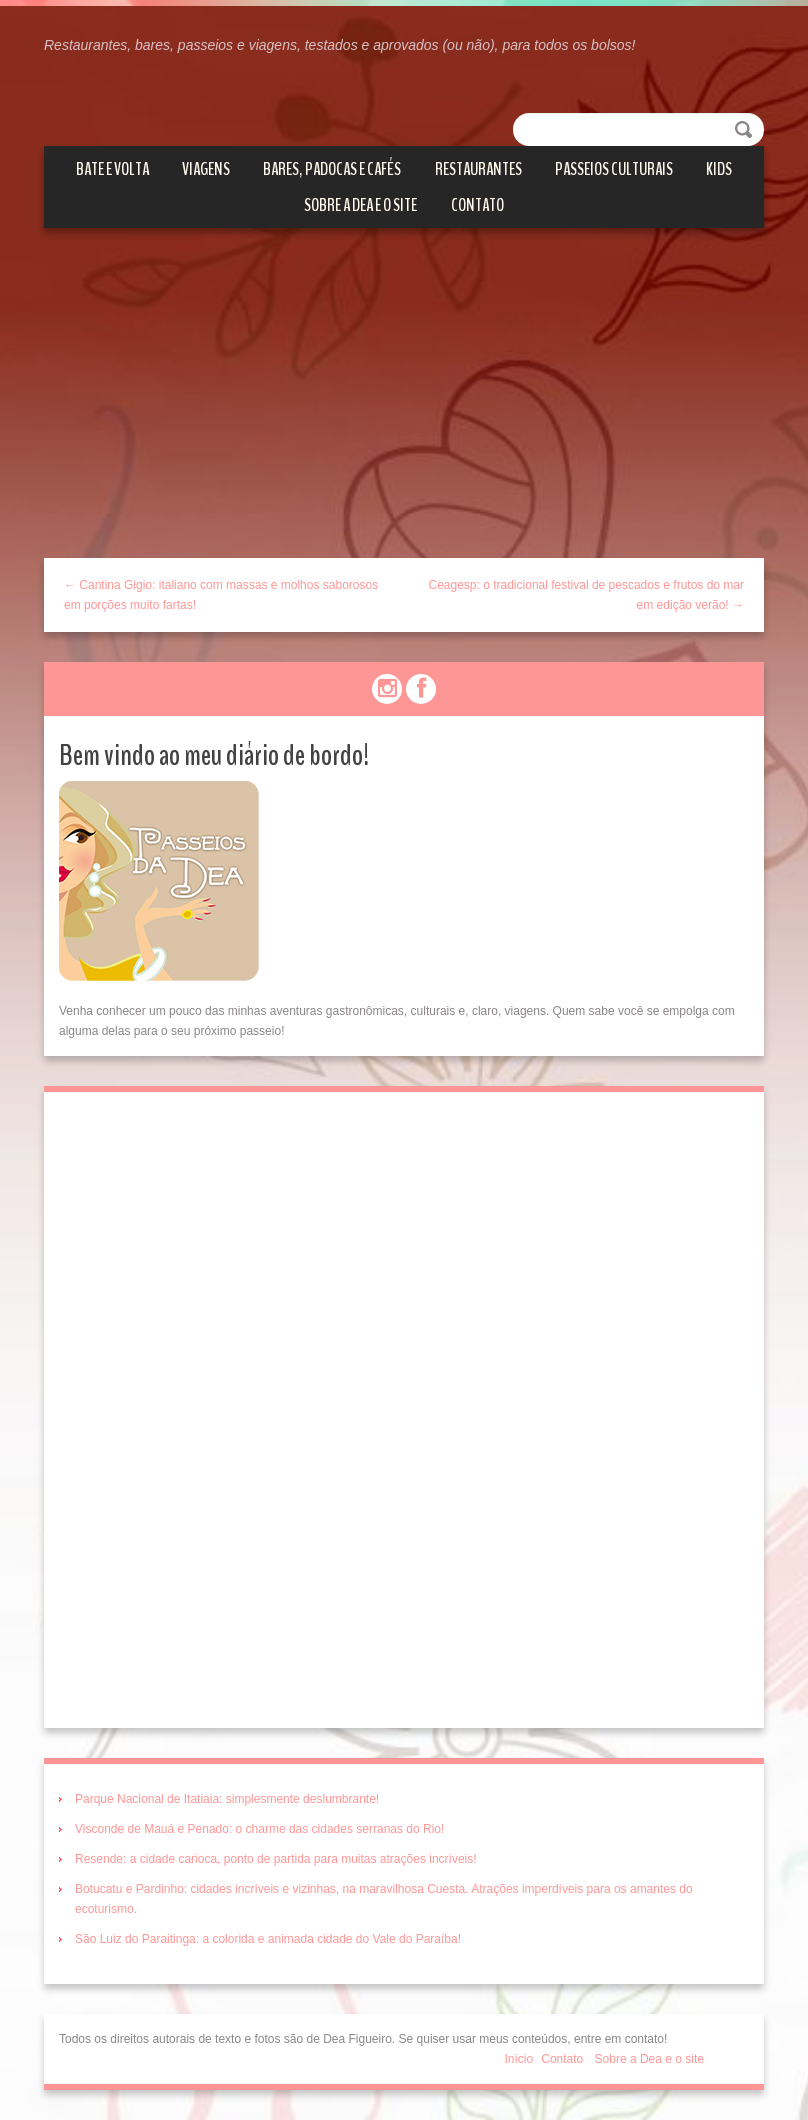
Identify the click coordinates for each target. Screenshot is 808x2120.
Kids (719, 169)
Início (519, 2059)
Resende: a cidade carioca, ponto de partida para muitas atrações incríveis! (276, 1859)
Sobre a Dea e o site (360, 205)
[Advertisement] (404, 408)
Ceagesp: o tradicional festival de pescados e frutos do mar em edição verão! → (586, 595)
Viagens (206, 169)
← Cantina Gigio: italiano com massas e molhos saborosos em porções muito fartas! (221, 595)
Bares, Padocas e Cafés (332, 169)
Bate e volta (112, 169)
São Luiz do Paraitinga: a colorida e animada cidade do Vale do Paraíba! (268, 1939)
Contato (477, 205)
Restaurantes (478, 169)
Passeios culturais (614, 169)
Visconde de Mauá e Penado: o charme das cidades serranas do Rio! (259, 1829)
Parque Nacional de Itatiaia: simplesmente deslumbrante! (227, 1799)
